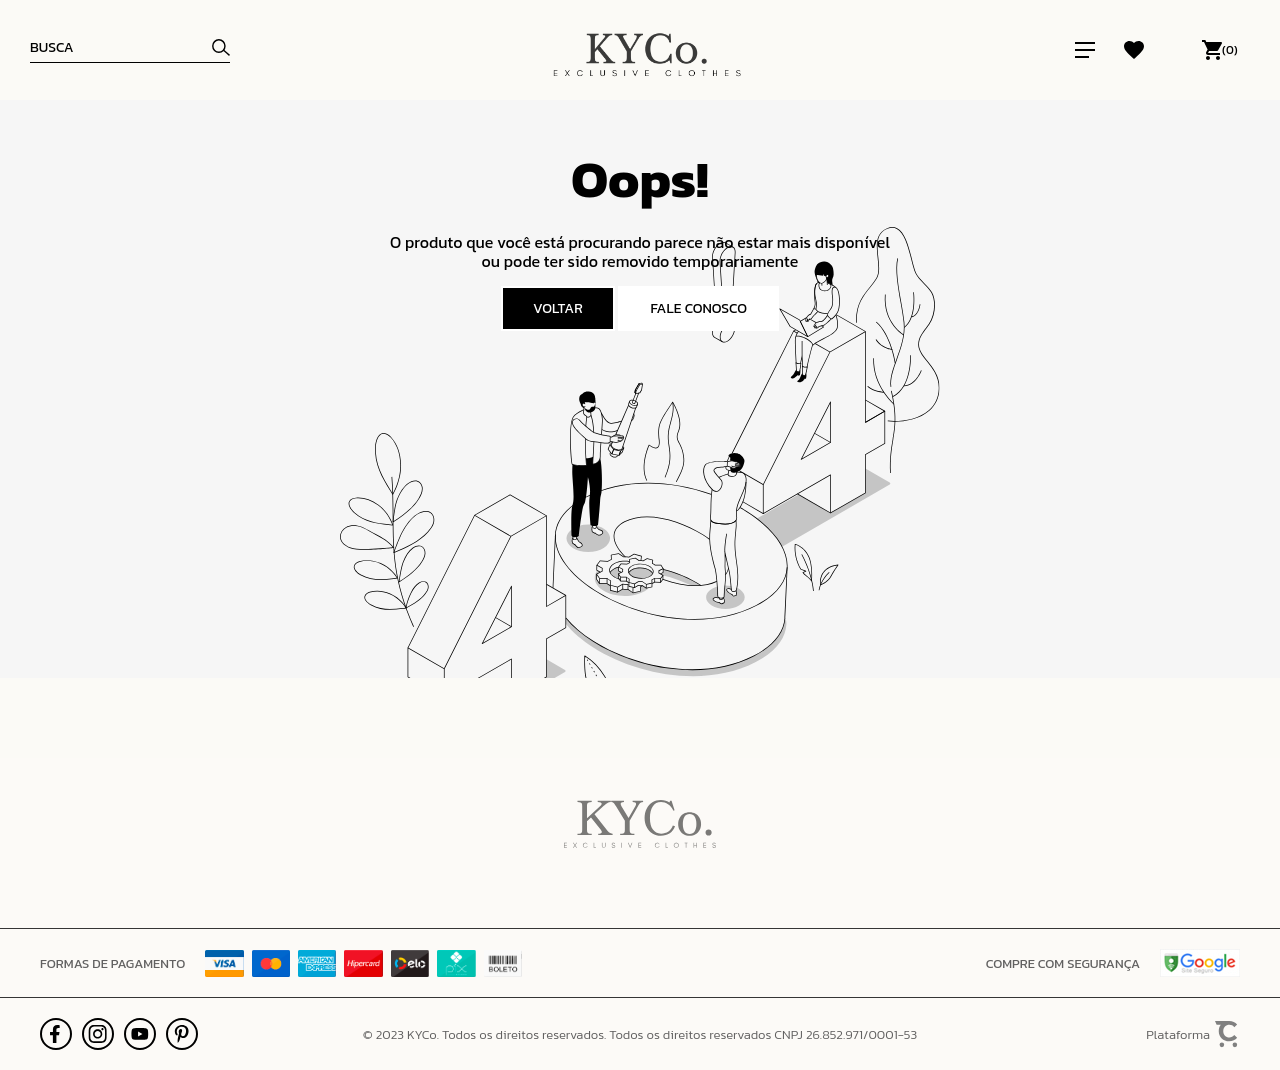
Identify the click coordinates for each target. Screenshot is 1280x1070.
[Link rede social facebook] (56, 1034)
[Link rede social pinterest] (182, 1034)
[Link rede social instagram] (98, 1034)
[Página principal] (647, 50)
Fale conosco (698, 308)
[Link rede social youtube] (140, 1034)
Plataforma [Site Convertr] (1193, 1034)
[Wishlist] (1134, 50)
